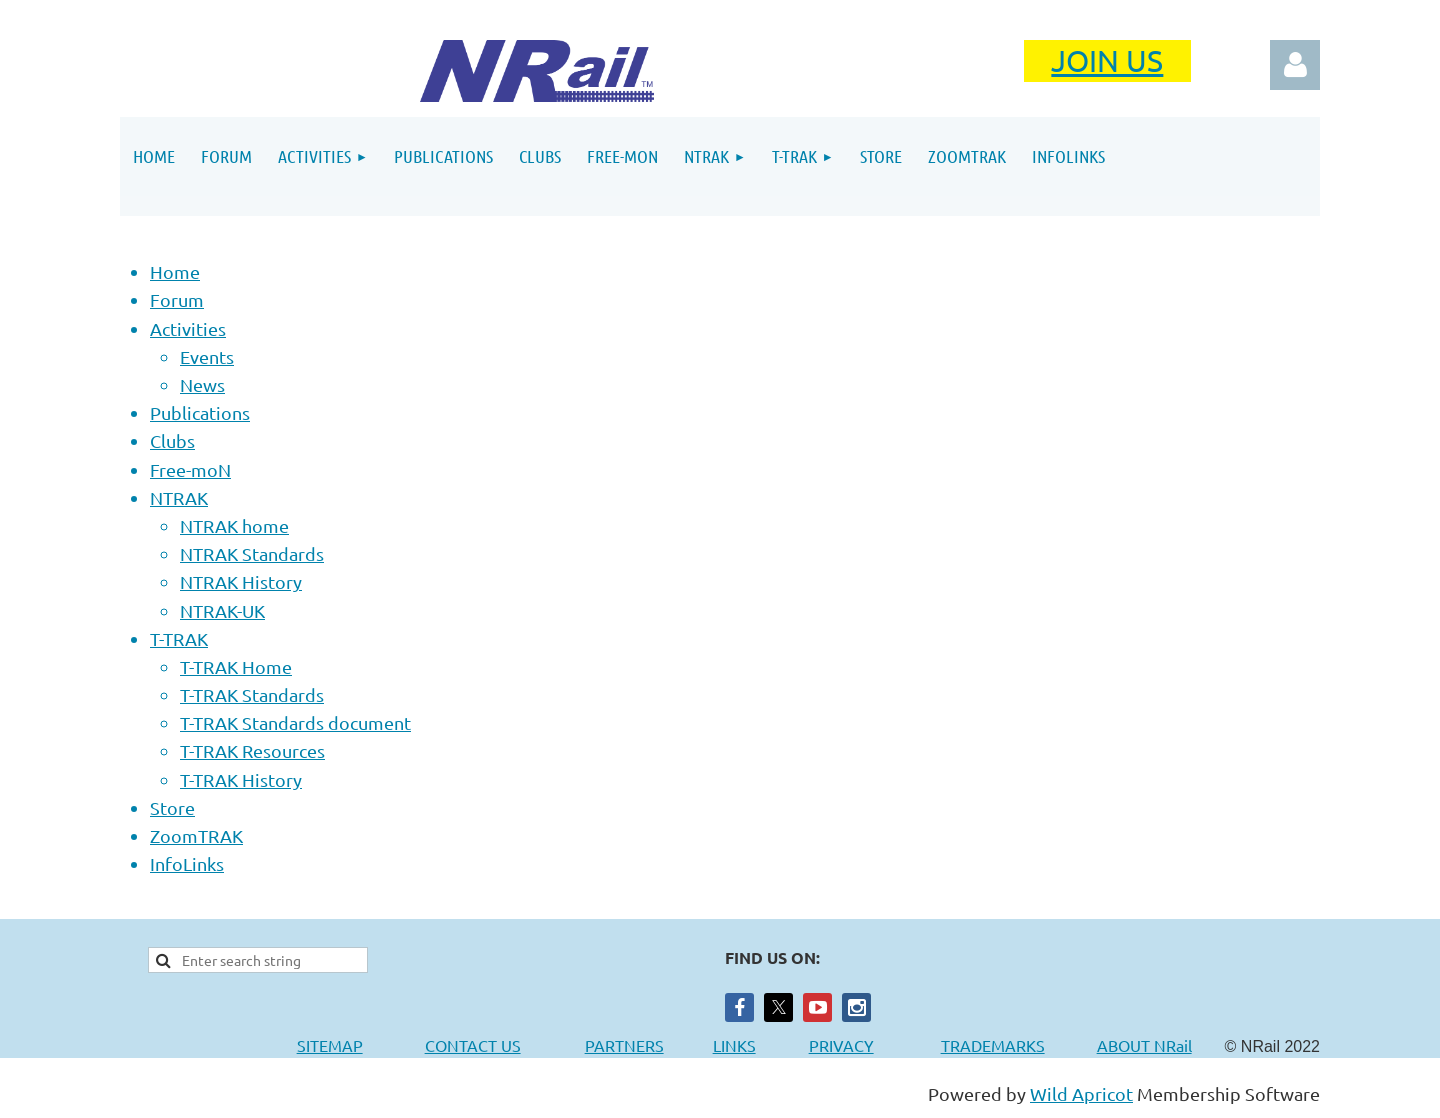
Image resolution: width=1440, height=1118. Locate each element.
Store (172, 807)
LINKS (734, 1045)
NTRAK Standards (252, 553)
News (202, 384)
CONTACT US (473, 1045)
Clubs (172, 440)
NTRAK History (241, 581)
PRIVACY (841, 1045)
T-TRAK (179, 638)
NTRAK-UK (222, 610)
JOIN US (1107, 60)
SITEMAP (330, 1045)
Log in (1295, 65)
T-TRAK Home (236, 666)
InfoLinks (187, 863)
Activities (188, 328)
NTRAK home (234, 525)
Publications (200, 412)
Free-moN (190, 469)
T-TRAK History (241, 779)
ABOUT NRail (1144, 1045)
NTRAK (179, 497)
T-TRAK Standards (252, 694)
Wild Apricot (1081, 1093)
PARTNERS (649, 1045)
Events (207, 356)
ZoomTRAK (196, 835)
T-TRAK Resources (252, 750)
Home (175, 271)
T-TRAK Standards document (295, 722)
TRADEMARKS (1003, 1045)
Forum (177, 299)
